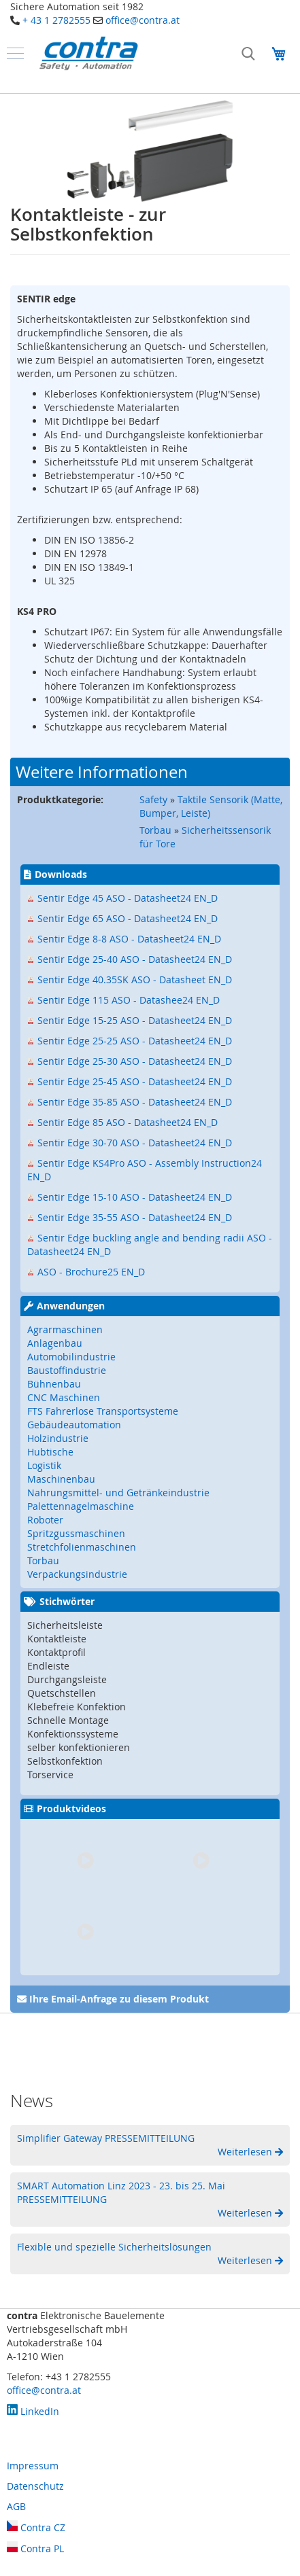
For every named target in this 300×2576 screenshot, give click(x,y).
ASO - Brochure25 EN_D (91, 1271)
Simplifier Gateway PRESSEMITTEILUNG (106, 2138)
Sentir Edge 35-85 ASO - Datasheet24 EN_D (134, 1101)
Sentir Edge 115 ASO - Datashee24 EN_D (128, 999)
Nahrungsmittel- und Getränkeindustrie (118, 1492)
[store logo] (88, 53)
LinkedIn (33, 2411)
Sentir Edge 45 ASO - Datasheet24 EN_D (127, 898)
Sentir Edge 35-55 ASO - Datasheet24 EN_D (134, 1217)
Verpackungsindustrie (77, 1574)
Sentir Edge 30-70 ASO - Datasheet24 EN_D (134, 1142)
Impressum (33, 2465)
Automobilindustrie (71, 1356)
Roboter (45, 1519)
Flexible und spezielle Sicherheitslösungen (114, 2246)
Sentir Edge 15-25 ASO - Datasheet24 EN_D (134, 1020)
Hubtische (50, 1451)
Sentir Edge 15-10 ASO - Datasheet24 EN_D (134, 1196)
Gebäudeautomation (74, 1424)
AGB (16, 2506)
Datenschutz (35, 2486)
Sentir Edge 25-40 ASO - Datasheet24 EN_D (134, 959)
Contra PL (35, 2548)
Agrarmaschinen (65, 1329)
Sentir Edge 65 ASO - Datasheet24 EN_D (127, 918)
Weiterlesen (246, 2151)
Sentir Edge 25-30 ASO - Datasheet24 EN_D (134, 1061)
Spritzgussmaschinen (76, 1533)
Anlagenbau (54, 1343)
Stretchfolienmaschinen (81, 1546)
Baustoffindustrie (66, 1370)
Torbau (155, 830)
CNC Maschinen (63, 1397)
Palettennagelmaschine (80, 1506)
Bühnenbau (54, 1383)
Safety (153, 799)
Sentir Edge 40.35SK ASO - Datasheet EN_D (134, 979)
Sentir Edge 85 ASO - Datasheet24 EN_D (127, 1122)
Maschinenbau (61, 1478)
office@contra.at (142, 20)
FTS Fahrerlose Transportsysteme (102, 1411)
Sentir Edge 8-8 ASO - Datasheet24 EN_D (129, 938)
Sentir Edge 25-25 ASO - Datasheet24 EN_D (134, 1040)
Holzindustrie (57, 1438)
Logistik (44, 1465)
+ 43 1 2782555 (56, 20)
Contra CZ (36, 2527)
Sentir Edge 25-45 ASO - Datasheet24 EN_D (134, 1081)
